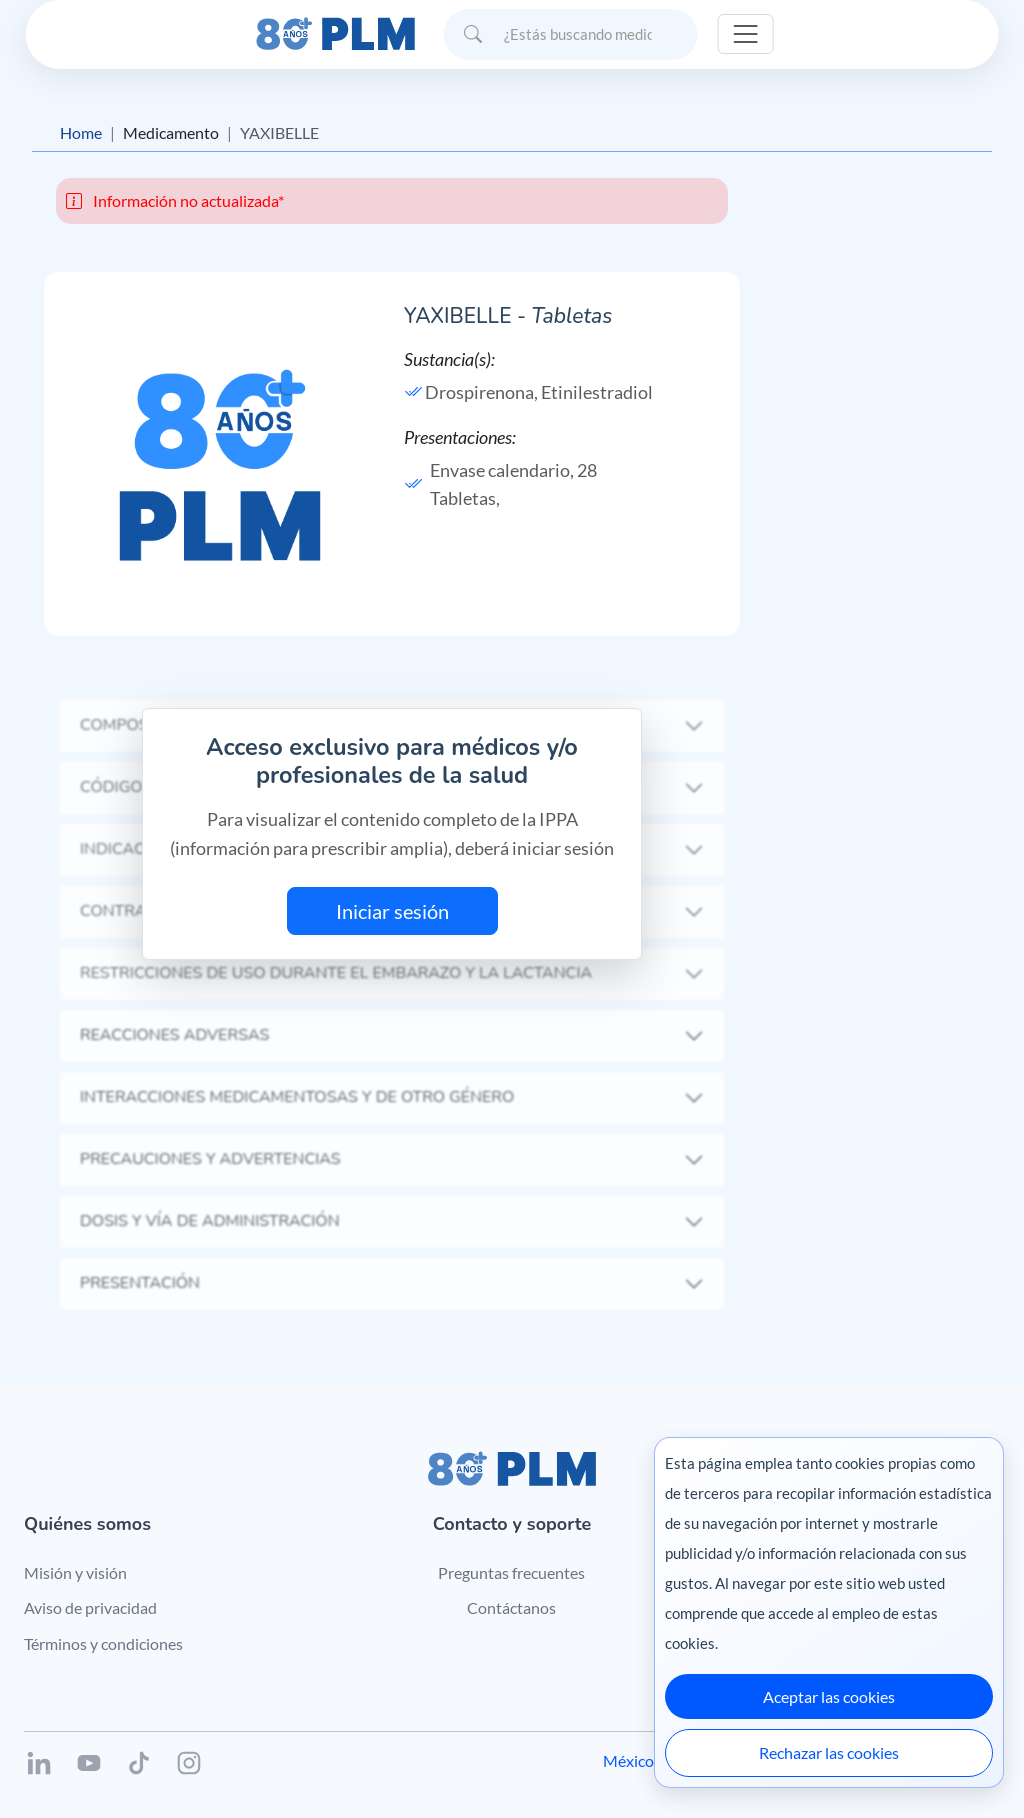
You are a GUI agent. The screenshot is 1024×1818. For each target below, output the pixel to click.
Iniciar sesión (392, 911)
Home (81, 132)
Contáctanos (511, 1607)
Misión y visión (75, 1572)
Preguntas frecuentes (511, 1572)
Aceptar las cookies (829, 1696)
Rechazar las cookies (829, 1752)
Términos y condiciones (103, 1643)
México (628, 1760)
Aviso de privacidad (90, 1607)
